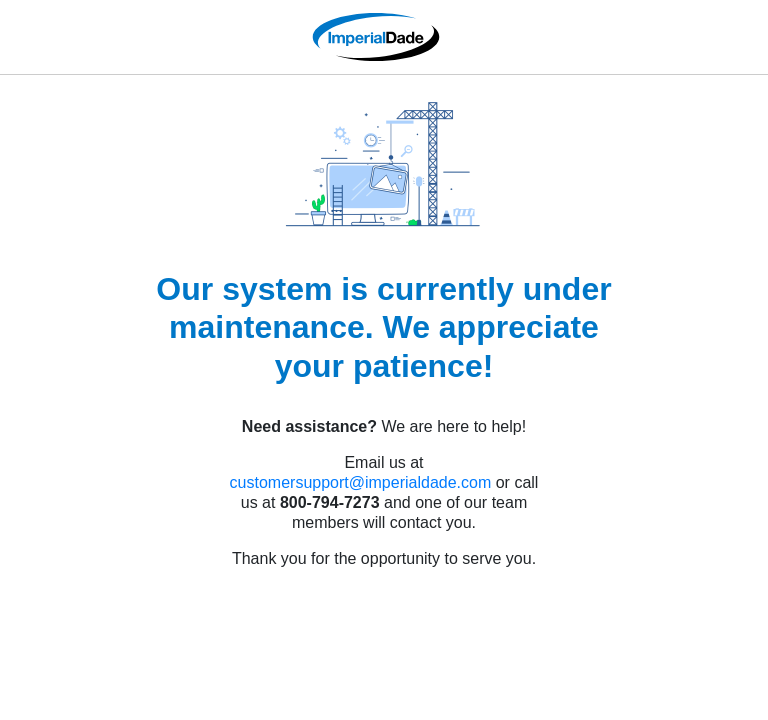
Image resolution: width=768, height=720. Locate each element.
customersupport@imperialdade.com (361, 482)
